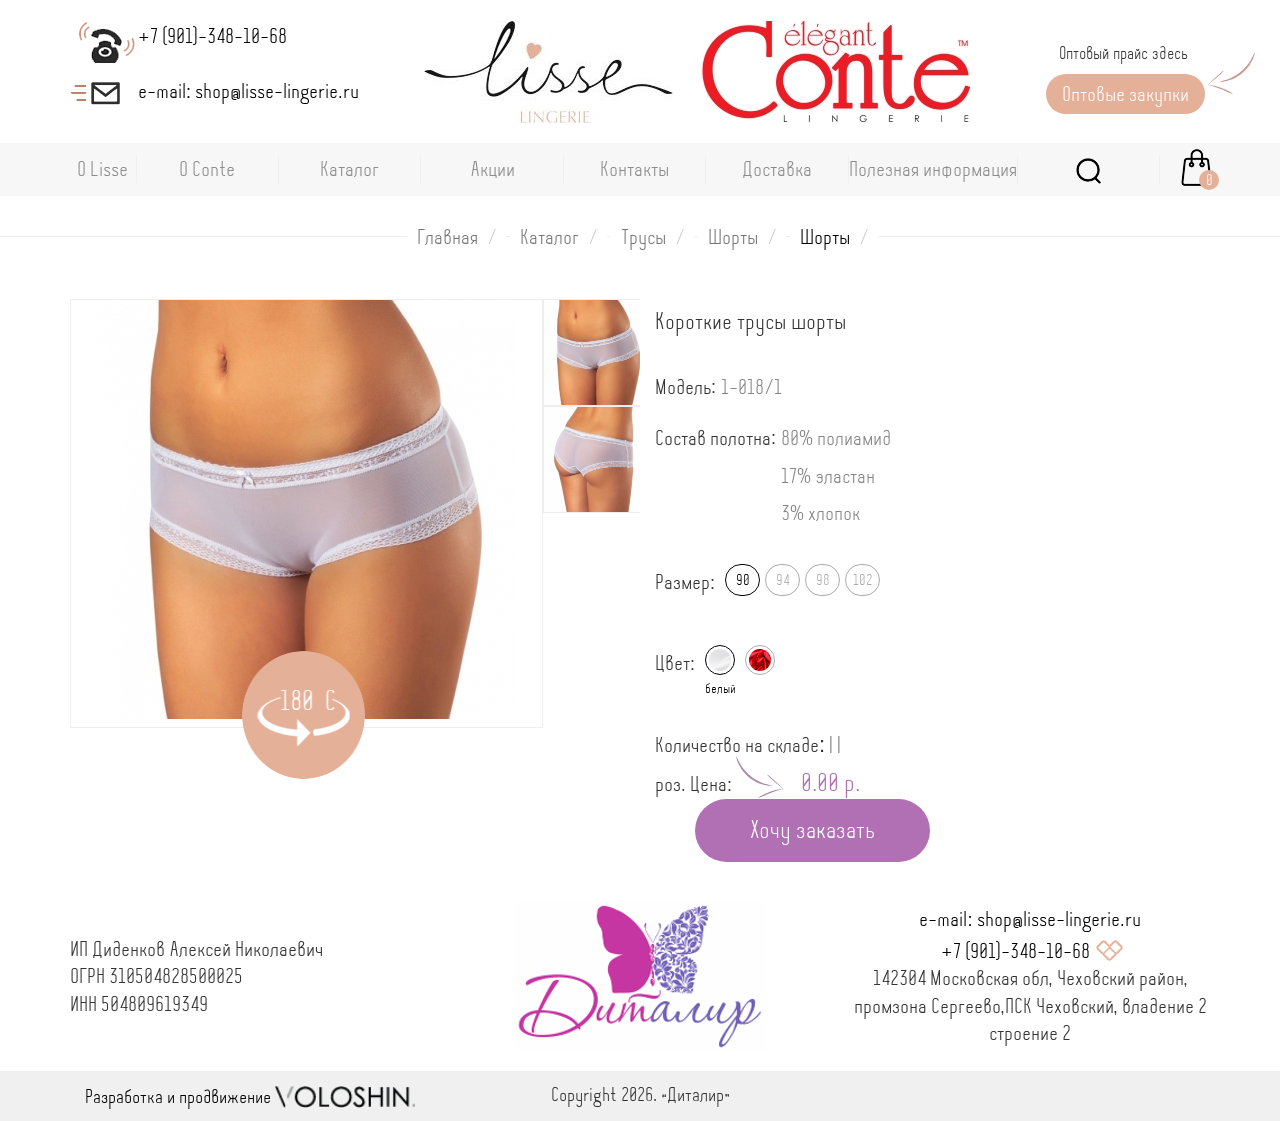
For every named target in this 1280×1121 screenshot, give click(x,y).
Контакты (634, 169)
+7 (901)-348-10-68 (1015, 951)
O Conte (207, 169)
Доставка (777, 169)
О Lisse (102, 169)
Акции (492, 169)
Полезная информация (933, 169)
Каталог (349, 169)
